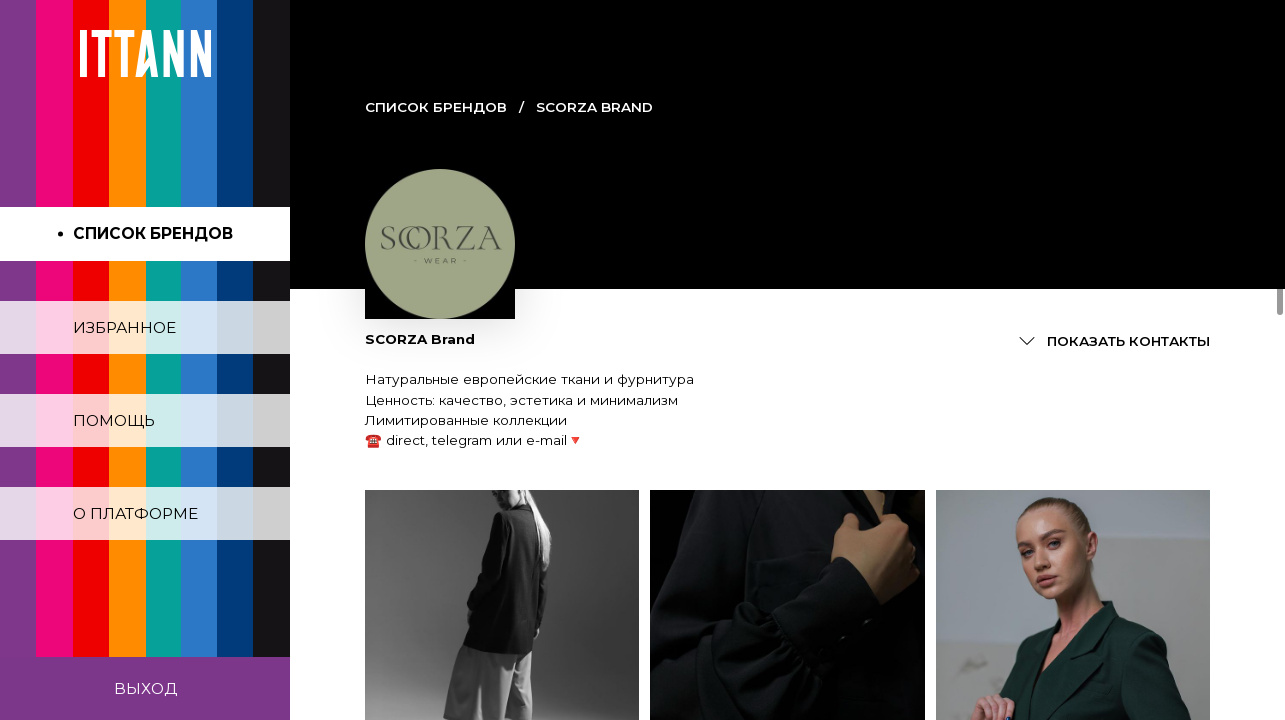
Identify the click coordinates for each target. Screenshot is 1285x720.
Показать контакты (1128, 341)
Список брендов (153, 233)
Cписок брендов (436, 107)
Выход (145, 688)
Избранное (124, 327)
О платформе (135, 513)
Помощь (114, 420)
